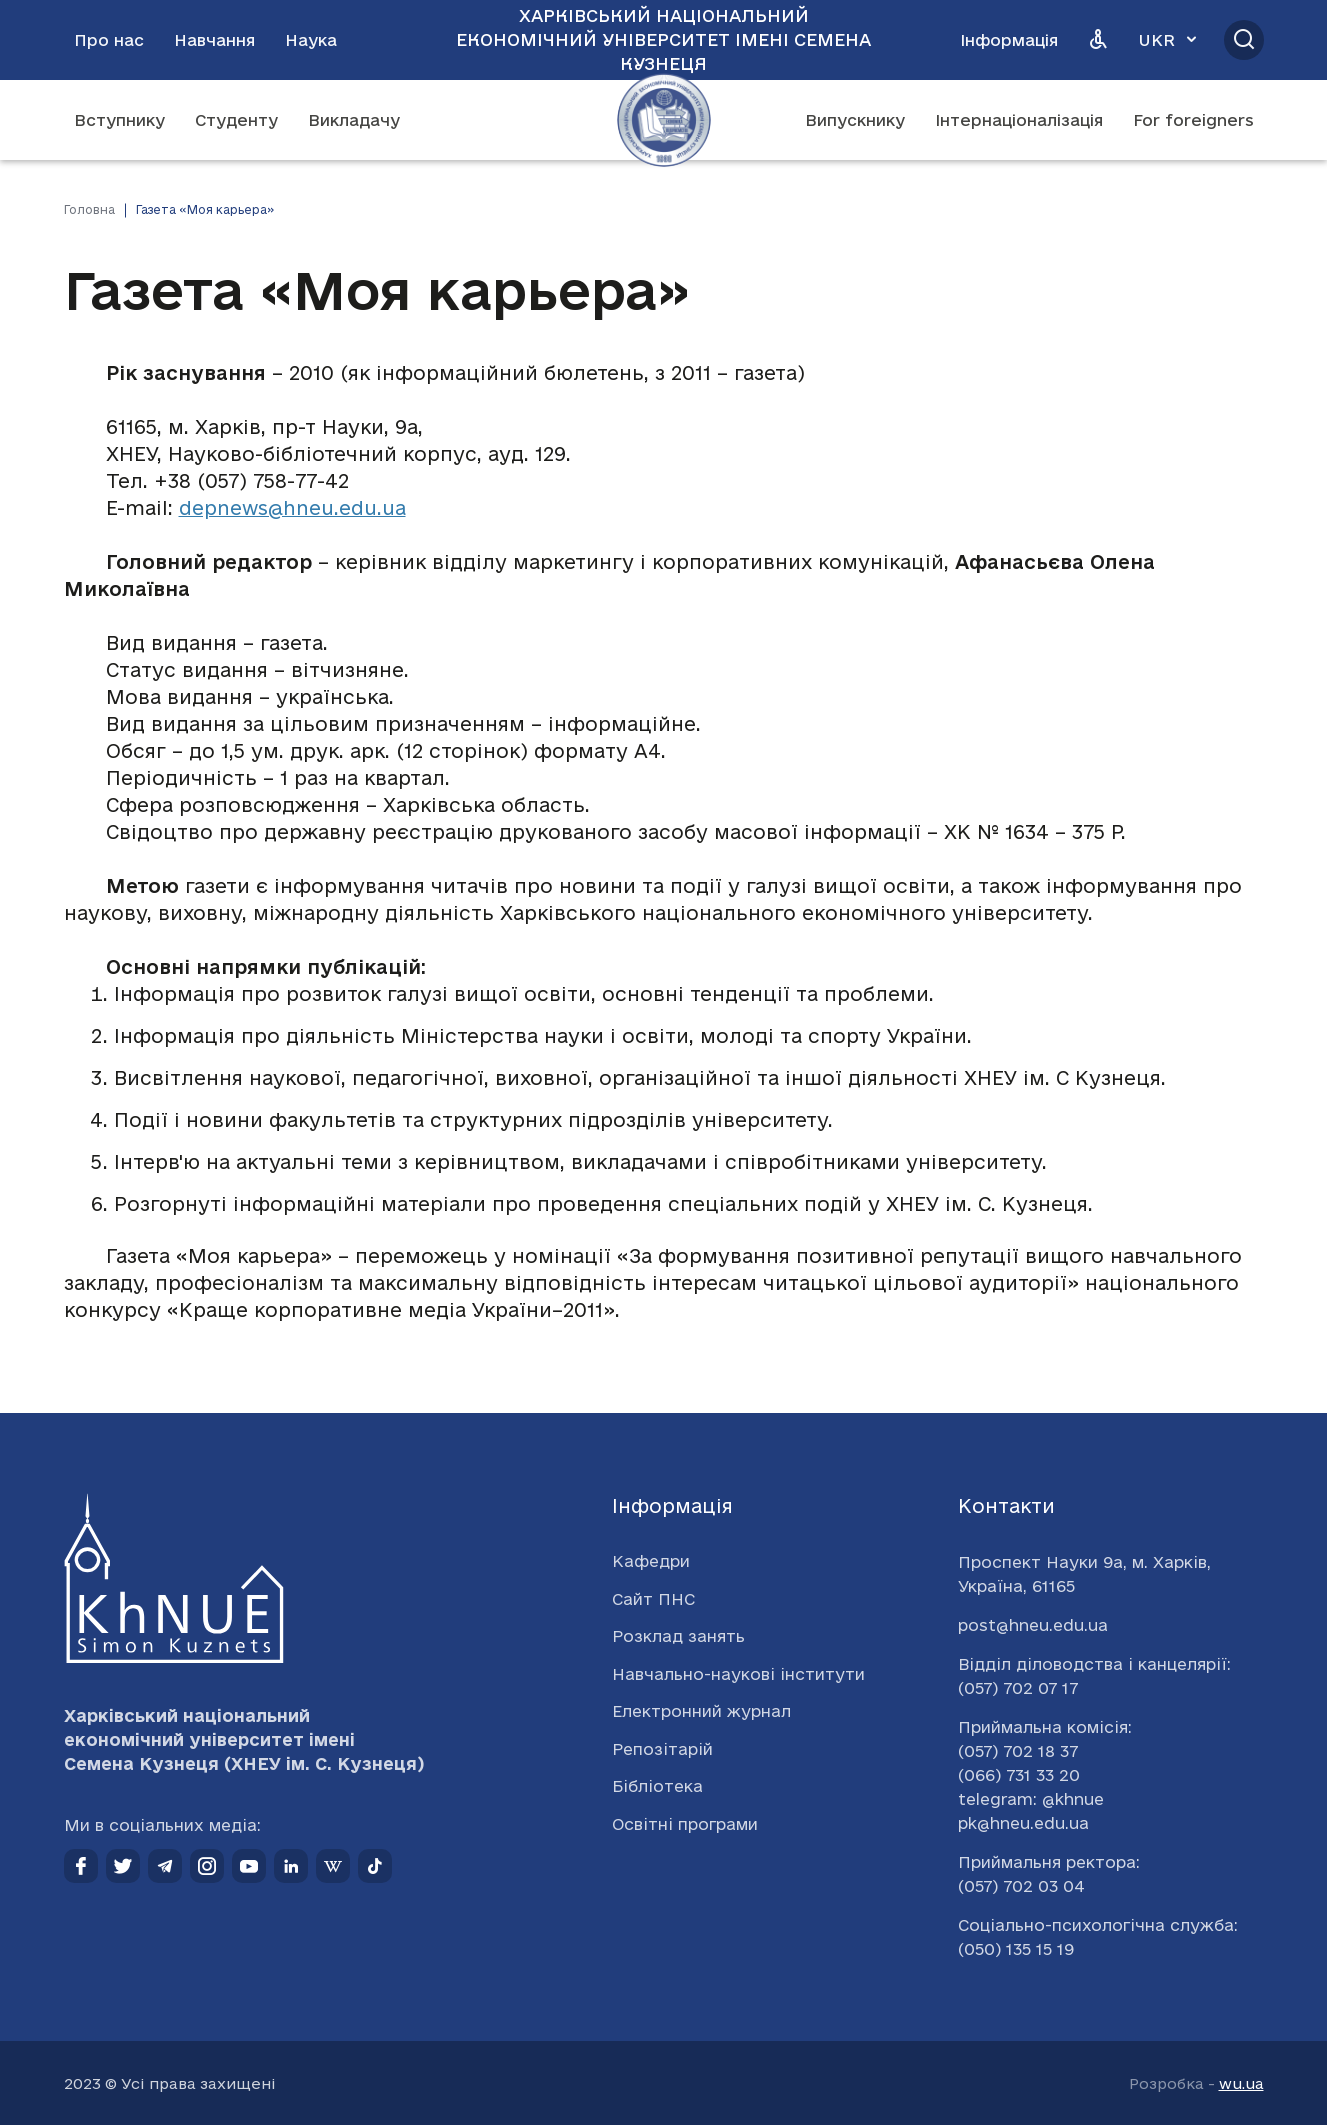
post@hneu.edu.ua (1033, 1625)
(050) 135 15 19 (1016, 1949)
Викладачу (354, 120)
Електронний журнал (701, 1711)
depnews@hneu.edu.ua (292, 508)
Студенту (236, 120)
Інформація (1009, 40)
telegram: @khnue (1031, 1799)
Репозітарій (662, 1749)
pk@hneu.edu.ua (1023, 1823)
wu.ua (1241, 2083)
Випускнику (855, 120)
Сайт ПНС (653, 1599)
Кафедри (651, 1561)
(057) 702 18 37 (1018, 1751)
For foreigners (1193, 120)
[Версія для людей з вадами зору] (1098, 40)
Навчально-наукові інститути (738, 1674)
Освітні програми (685, 1824)
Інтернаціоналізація (1019, 120)
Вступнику (119, 120)
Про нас (109, 40)
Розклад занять (678, 1636)
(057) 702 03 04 (1021, 1886)
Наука (311, 40)
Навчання (214, 40)
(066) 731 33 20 (1019, 1775)
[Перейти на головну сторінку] (664, 120)
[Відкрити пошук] (1244, 40)
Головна (89, 209)
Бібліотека (657, 1786)
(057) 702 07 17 (1018, 1688)
